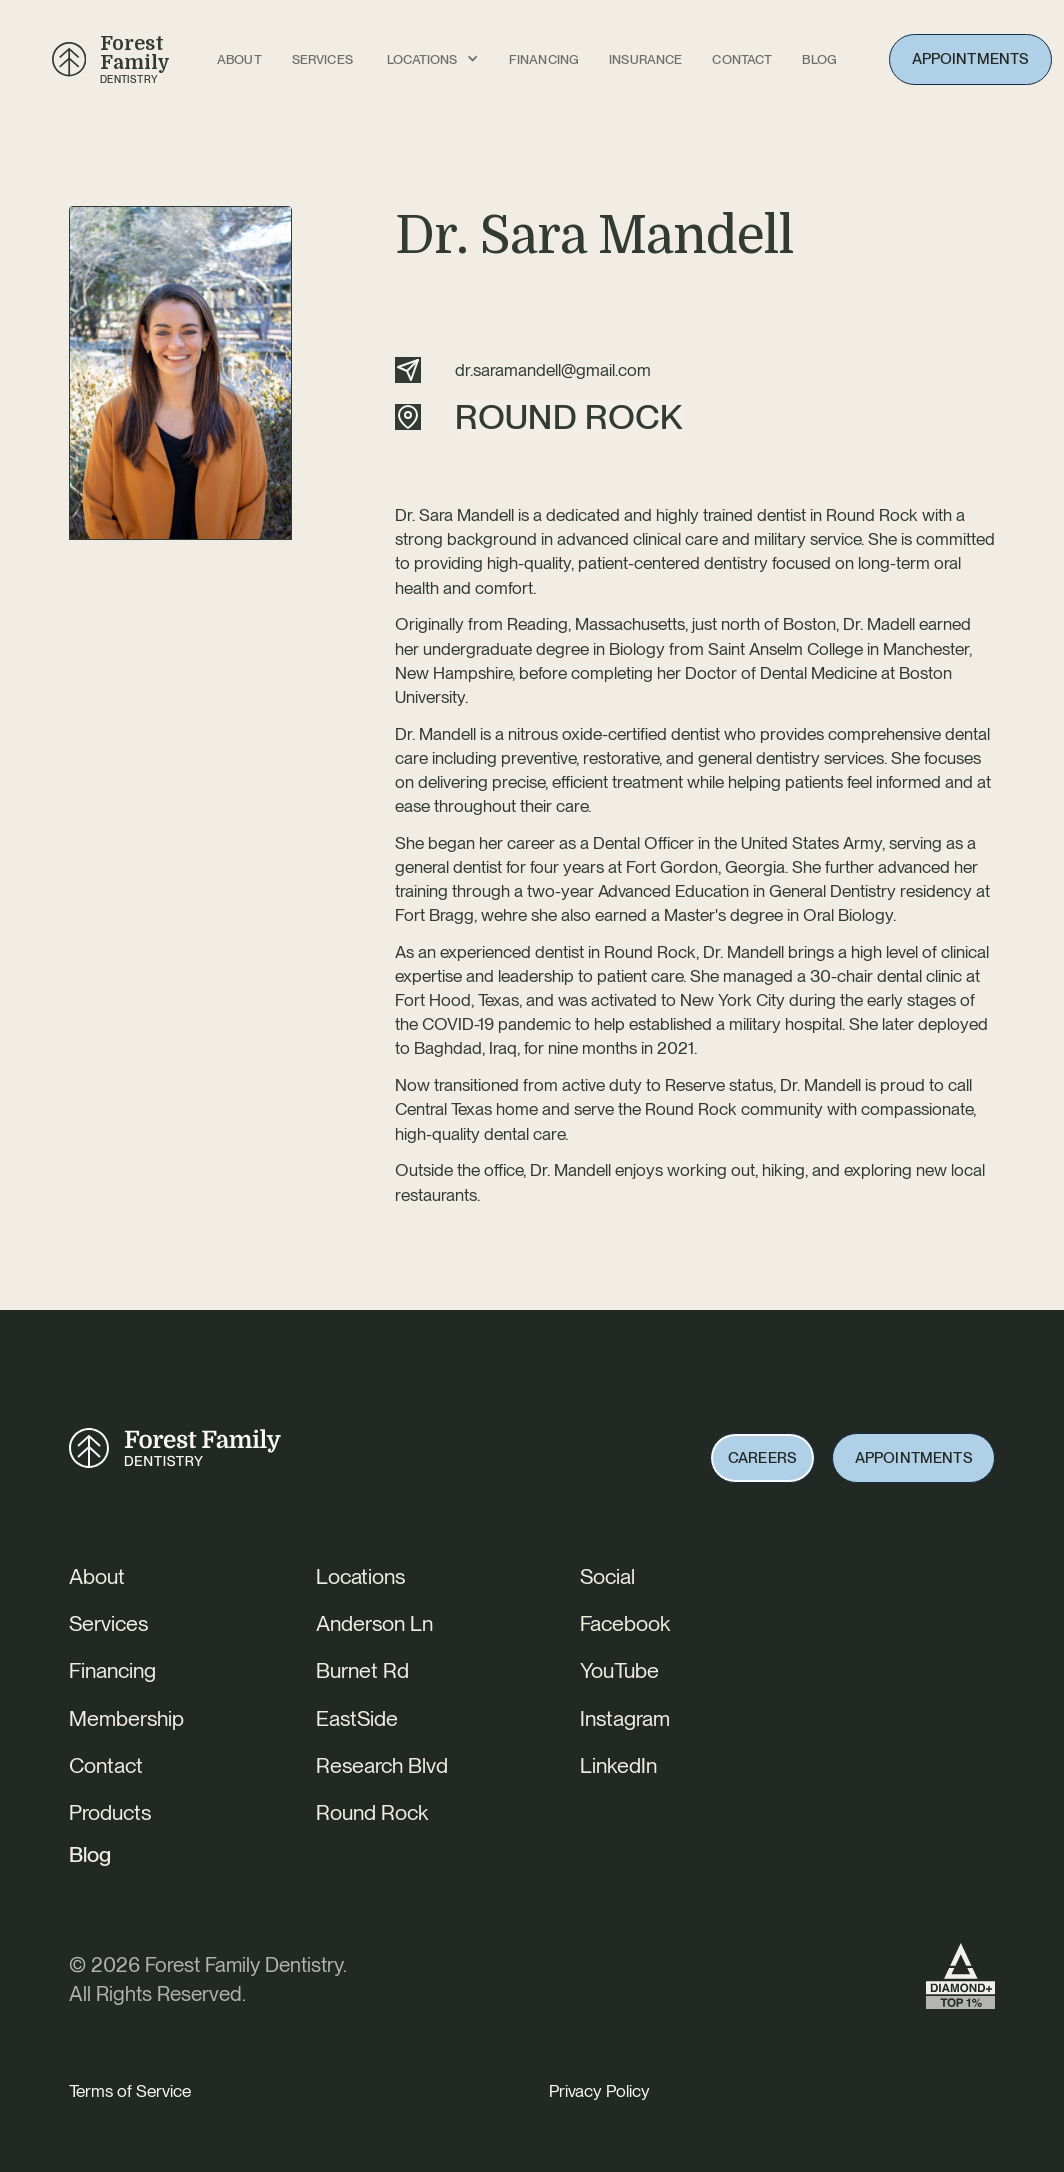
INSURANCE (645, 59)
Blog (90, 1854)
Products (110, 1812)
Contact (742, 59)
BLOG (819, 59)
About (239, 59)
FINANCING (544, 59)
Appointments (971, 59)
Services (322, 59)
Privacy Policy (599, 2091)
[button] (433, 59)
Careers (762, 1458)
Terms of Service (130, 2091)
